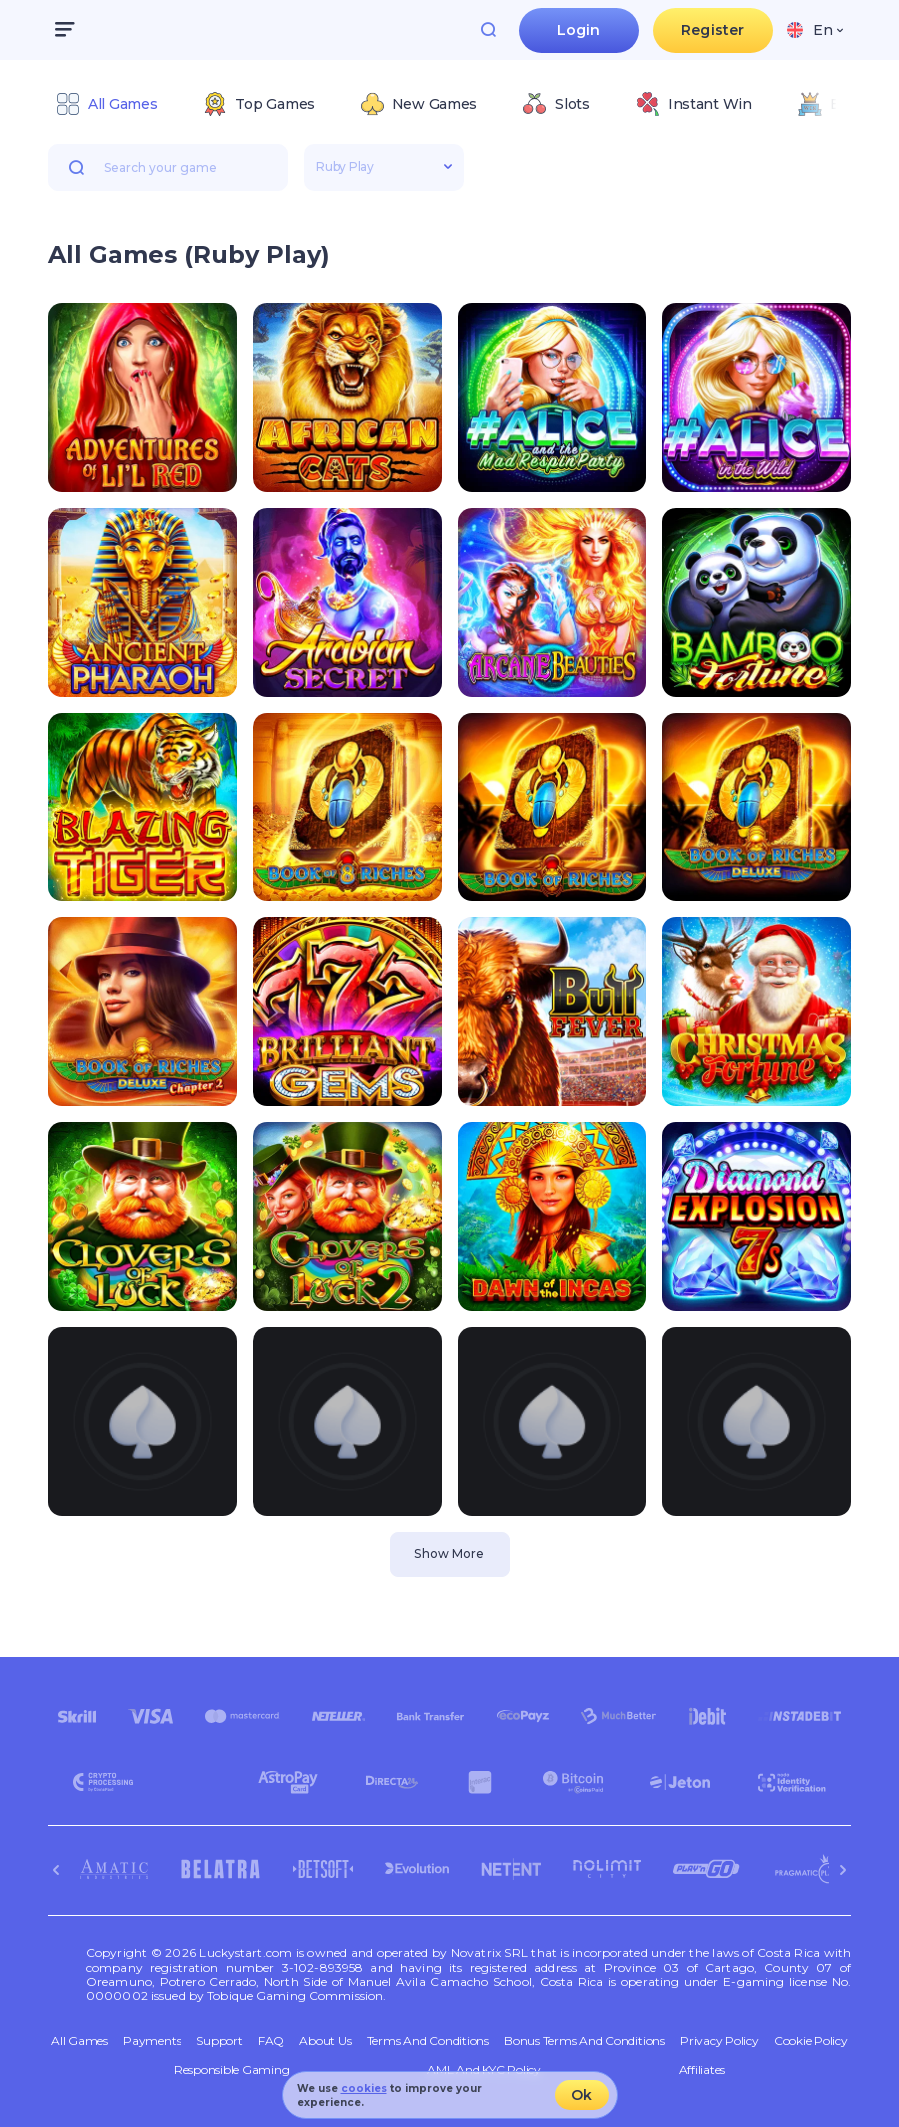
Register (712, 30)
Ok (581, 2095)
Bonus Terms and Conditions (584, 2041)
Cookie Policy (811, 2041)
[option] (106, 104)
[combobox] (815, 30)
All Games (79, 2041)
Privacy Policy (719, 2041)
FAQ (271, 2041)
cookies (364, 2088)
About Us (325, 2041)
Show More (449, 1553)
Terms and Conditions (428, 2041)
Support (219, 2041)
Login (579, 30)
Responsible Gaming (232, 2070)
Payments (152, 2041)
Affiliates (702, 2070)
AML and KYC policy (484, 2070)
